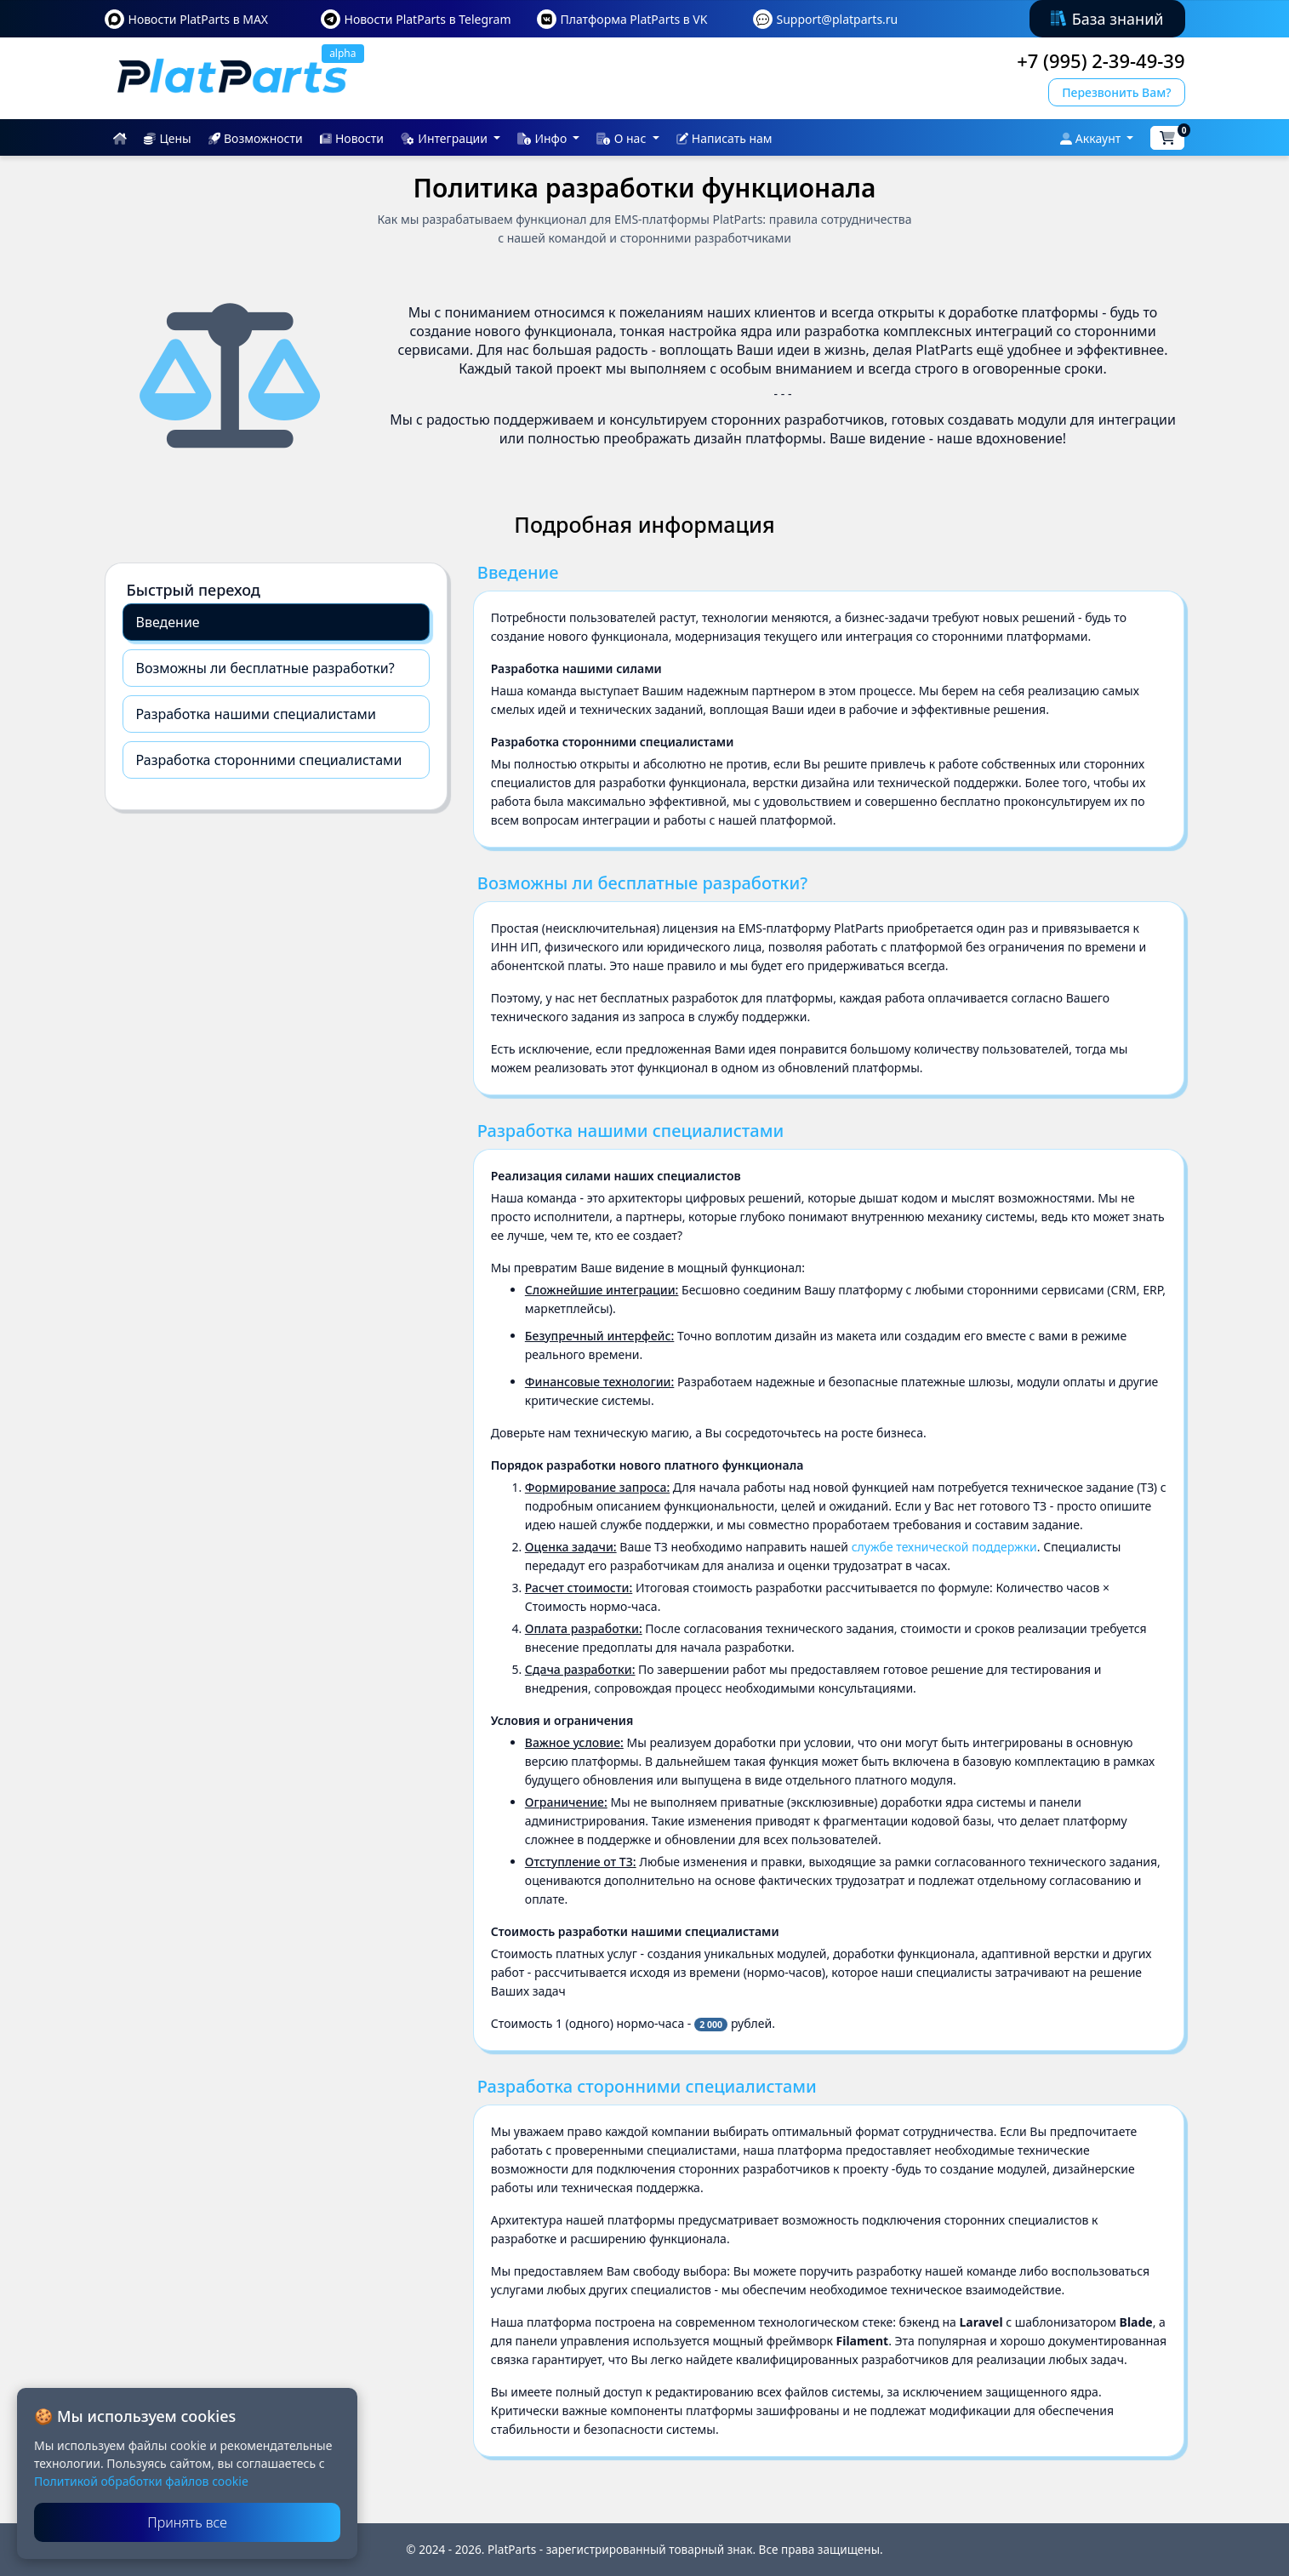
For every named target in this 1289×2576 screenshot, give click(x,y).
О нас (622, 138)
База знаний (1107, 19)
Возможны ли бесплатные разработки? (265, 668)
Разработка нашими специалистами (256, 714)
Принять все (187, 2522)
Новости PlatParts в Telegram (428, 20)
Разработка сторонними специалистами (269, 760)
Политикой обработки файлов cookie (141, 2481)
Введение (168, 622)
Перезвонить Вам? (1116, 92)
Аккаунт (1092, 138)
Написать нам (724, 138)
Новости (352, 138)
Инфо (543, 138)
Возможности (255, 138)
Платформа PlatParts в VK (634, 20)
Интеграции (446, 138)
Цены (167, 138)
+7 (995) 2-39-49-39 (1100, 60)
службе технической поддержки (944, 1547)
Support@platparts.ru (837, 20)
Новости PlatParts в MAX (198, 20)
